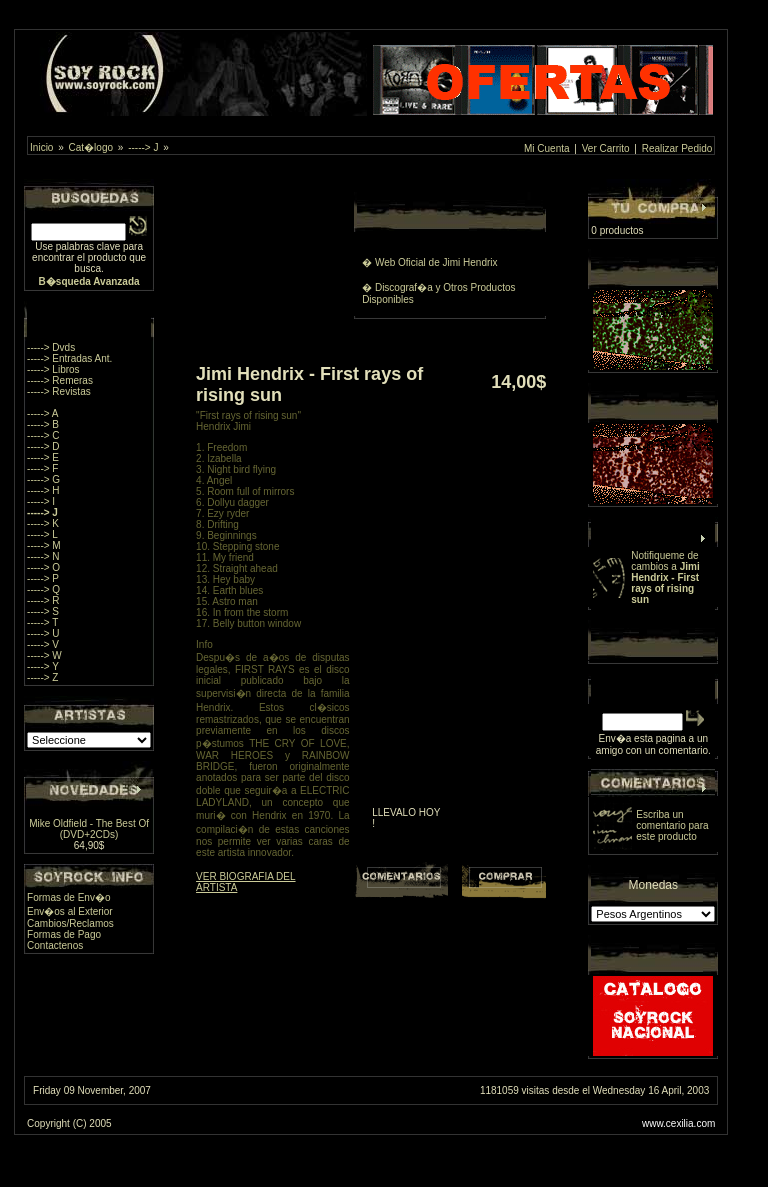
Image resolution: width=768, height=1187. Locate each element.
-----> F (42, 468)
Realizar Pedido (677, 148)
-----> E (43, 457)
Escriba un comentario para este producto (672, 825)
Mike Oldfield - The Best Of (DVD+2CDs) (89, 829)
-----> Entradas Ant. (69, 358)
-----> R (43, 600)
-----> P (43, 578)
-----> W (44, 655)
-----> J (143, 147)
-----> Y (43, 666)
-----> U (43, 633)
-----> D (43, 446)
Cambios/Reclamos (70, 923)
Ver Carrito (606, 148)
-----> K (43, 523)
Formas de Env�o (68, 897)
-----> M (44, 545)
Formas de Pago (64, 934)
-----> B (43, 424)
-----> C (43, 435)
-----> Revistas (59, 391)
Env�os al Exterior (70, 911)
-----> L (42, 534)
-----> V (43, 644)
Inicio (41, 147)
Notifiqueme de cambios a (665, 577)
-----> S (43, 611)
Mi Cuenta (547, 148)
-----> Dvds (51, 347)
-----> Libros (53, 369)
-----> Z (42, 677)
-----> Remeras (60, 380)
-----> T (42, 622)
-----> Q (43, 589)
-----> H (43, 490)
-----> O (43, 567)
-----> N (43, 556)
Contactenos (55, 945)
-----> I (41, 501)
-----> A (42, 413)
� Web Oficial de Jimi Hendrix (429, 262)
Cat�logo (91, 147)
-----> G (43, 479)
